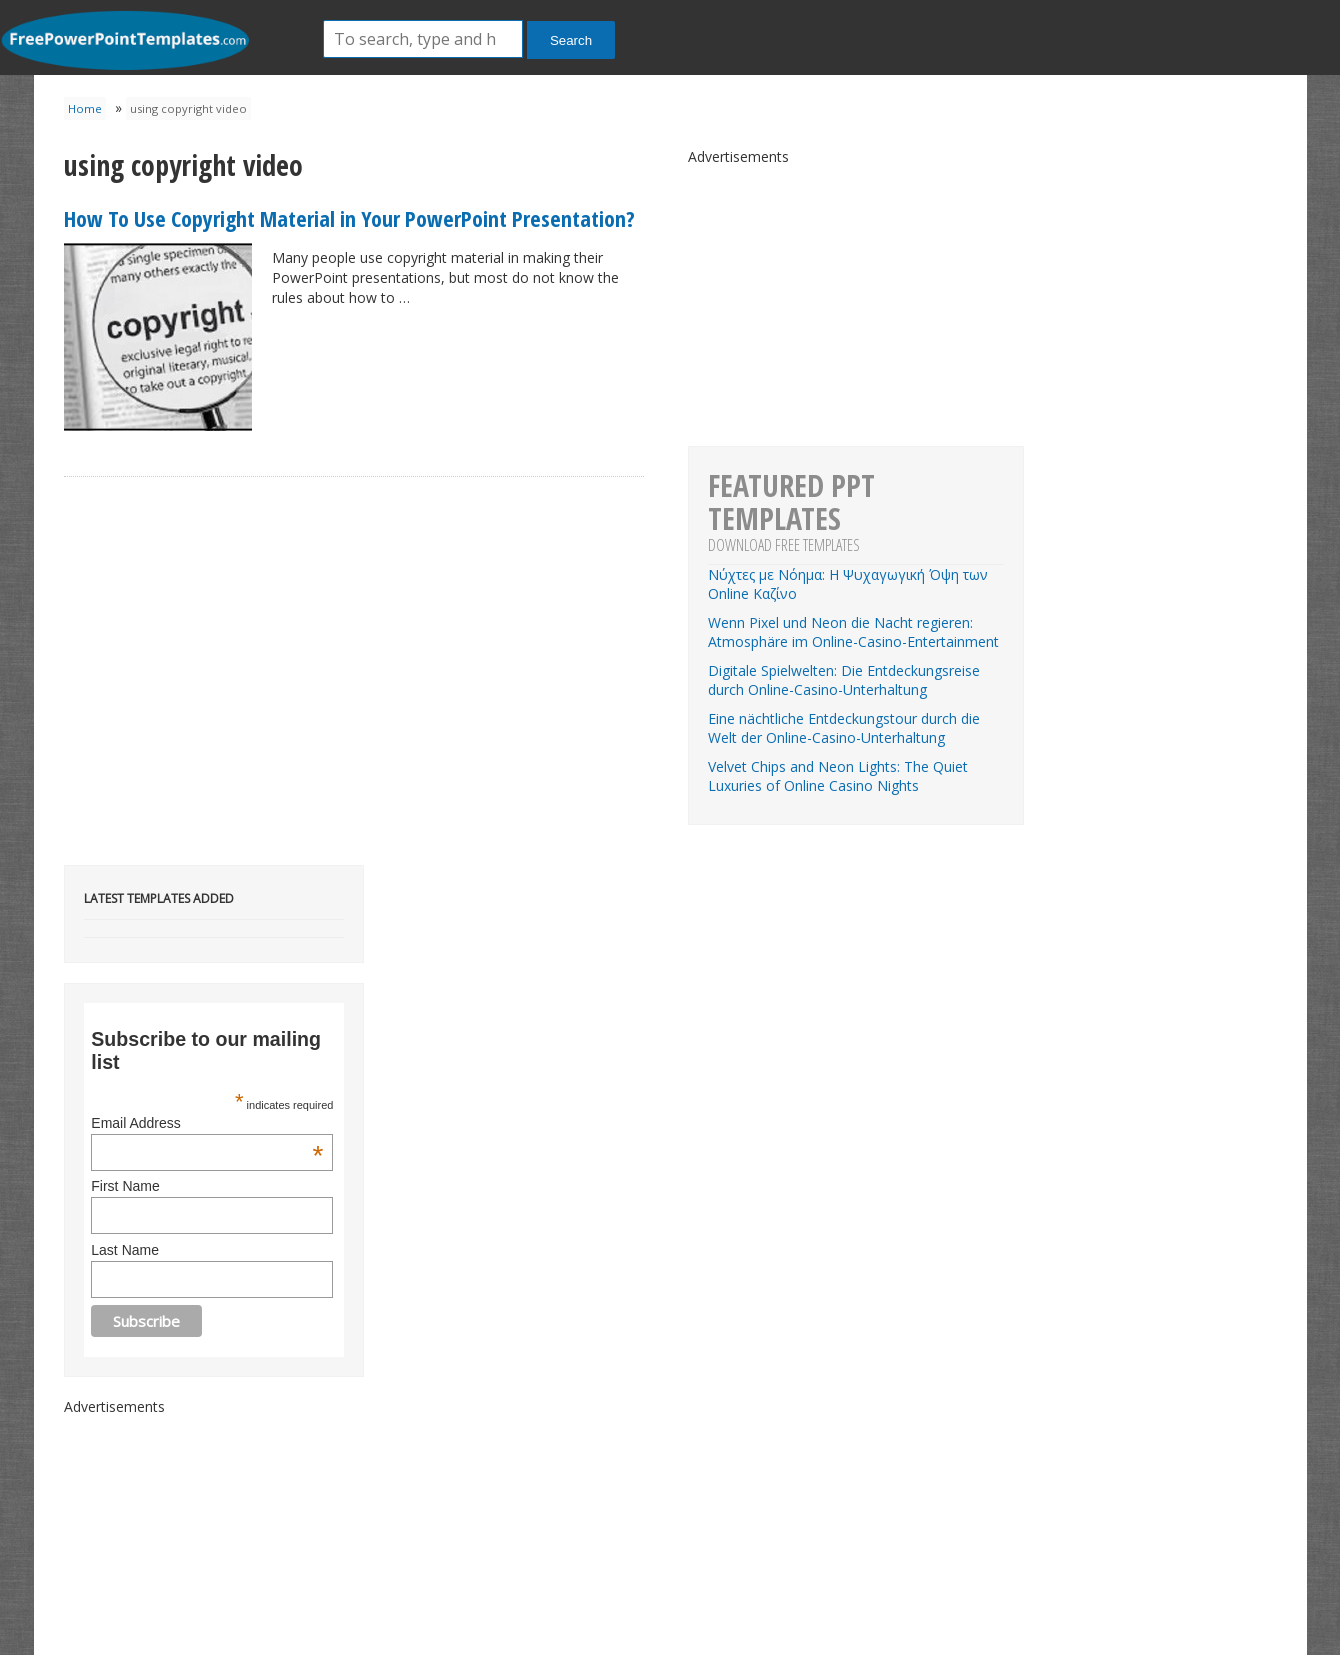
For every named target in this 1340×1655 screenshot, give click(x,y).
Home (85, 108)
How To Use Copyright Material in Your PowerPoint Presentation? (349, 218)
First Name (125, 1186)
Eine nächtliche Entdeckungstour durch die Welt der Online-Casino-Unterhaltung (844, 728)
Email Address (207, 1123)
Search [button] (571, 40)
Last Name (125, 1250)
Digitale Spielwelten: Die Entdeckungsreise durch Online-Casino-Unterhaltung (844, 680)
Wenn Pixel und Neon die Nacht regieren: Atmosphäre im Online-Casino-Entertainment (853, 632)
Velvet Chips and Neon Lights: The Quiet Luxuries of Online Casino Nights (838, 776)
